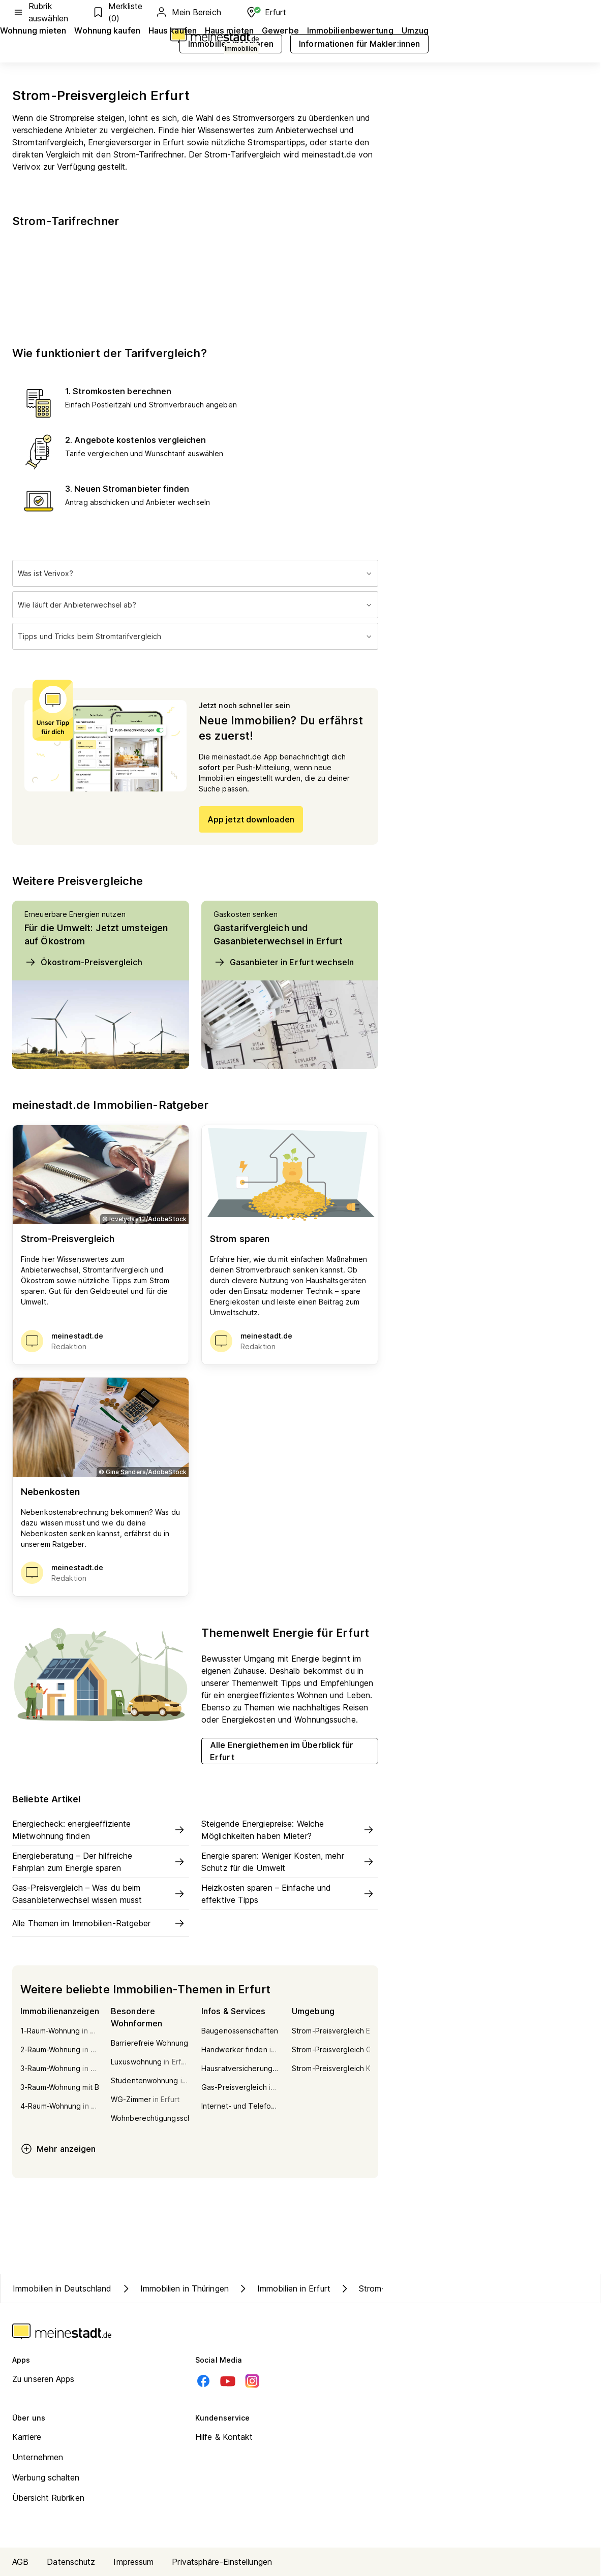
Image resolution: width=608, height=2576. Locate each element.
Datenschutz (71, 2562)
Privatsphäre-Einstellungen (222, 2562)
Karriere (26, 2437)
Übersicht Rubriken (48, 2498)
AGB (20, 2562)
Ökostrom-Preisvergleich (83, 962)
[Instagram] (252, 2381)
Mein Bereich (188, 12)
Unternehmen (37, 2457)
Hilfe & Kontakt (224, 2437)
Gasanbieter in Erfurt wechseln (284, 962)
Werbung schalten (46, 2477)
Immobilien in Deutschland (62, 2288)
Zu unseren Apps (43, 2379)
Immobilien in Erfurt (283, 2288)
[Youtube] (228, 2381)
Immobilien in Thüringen (174, 2288)
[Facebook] (203, 2381)
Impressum (133, 2562)
